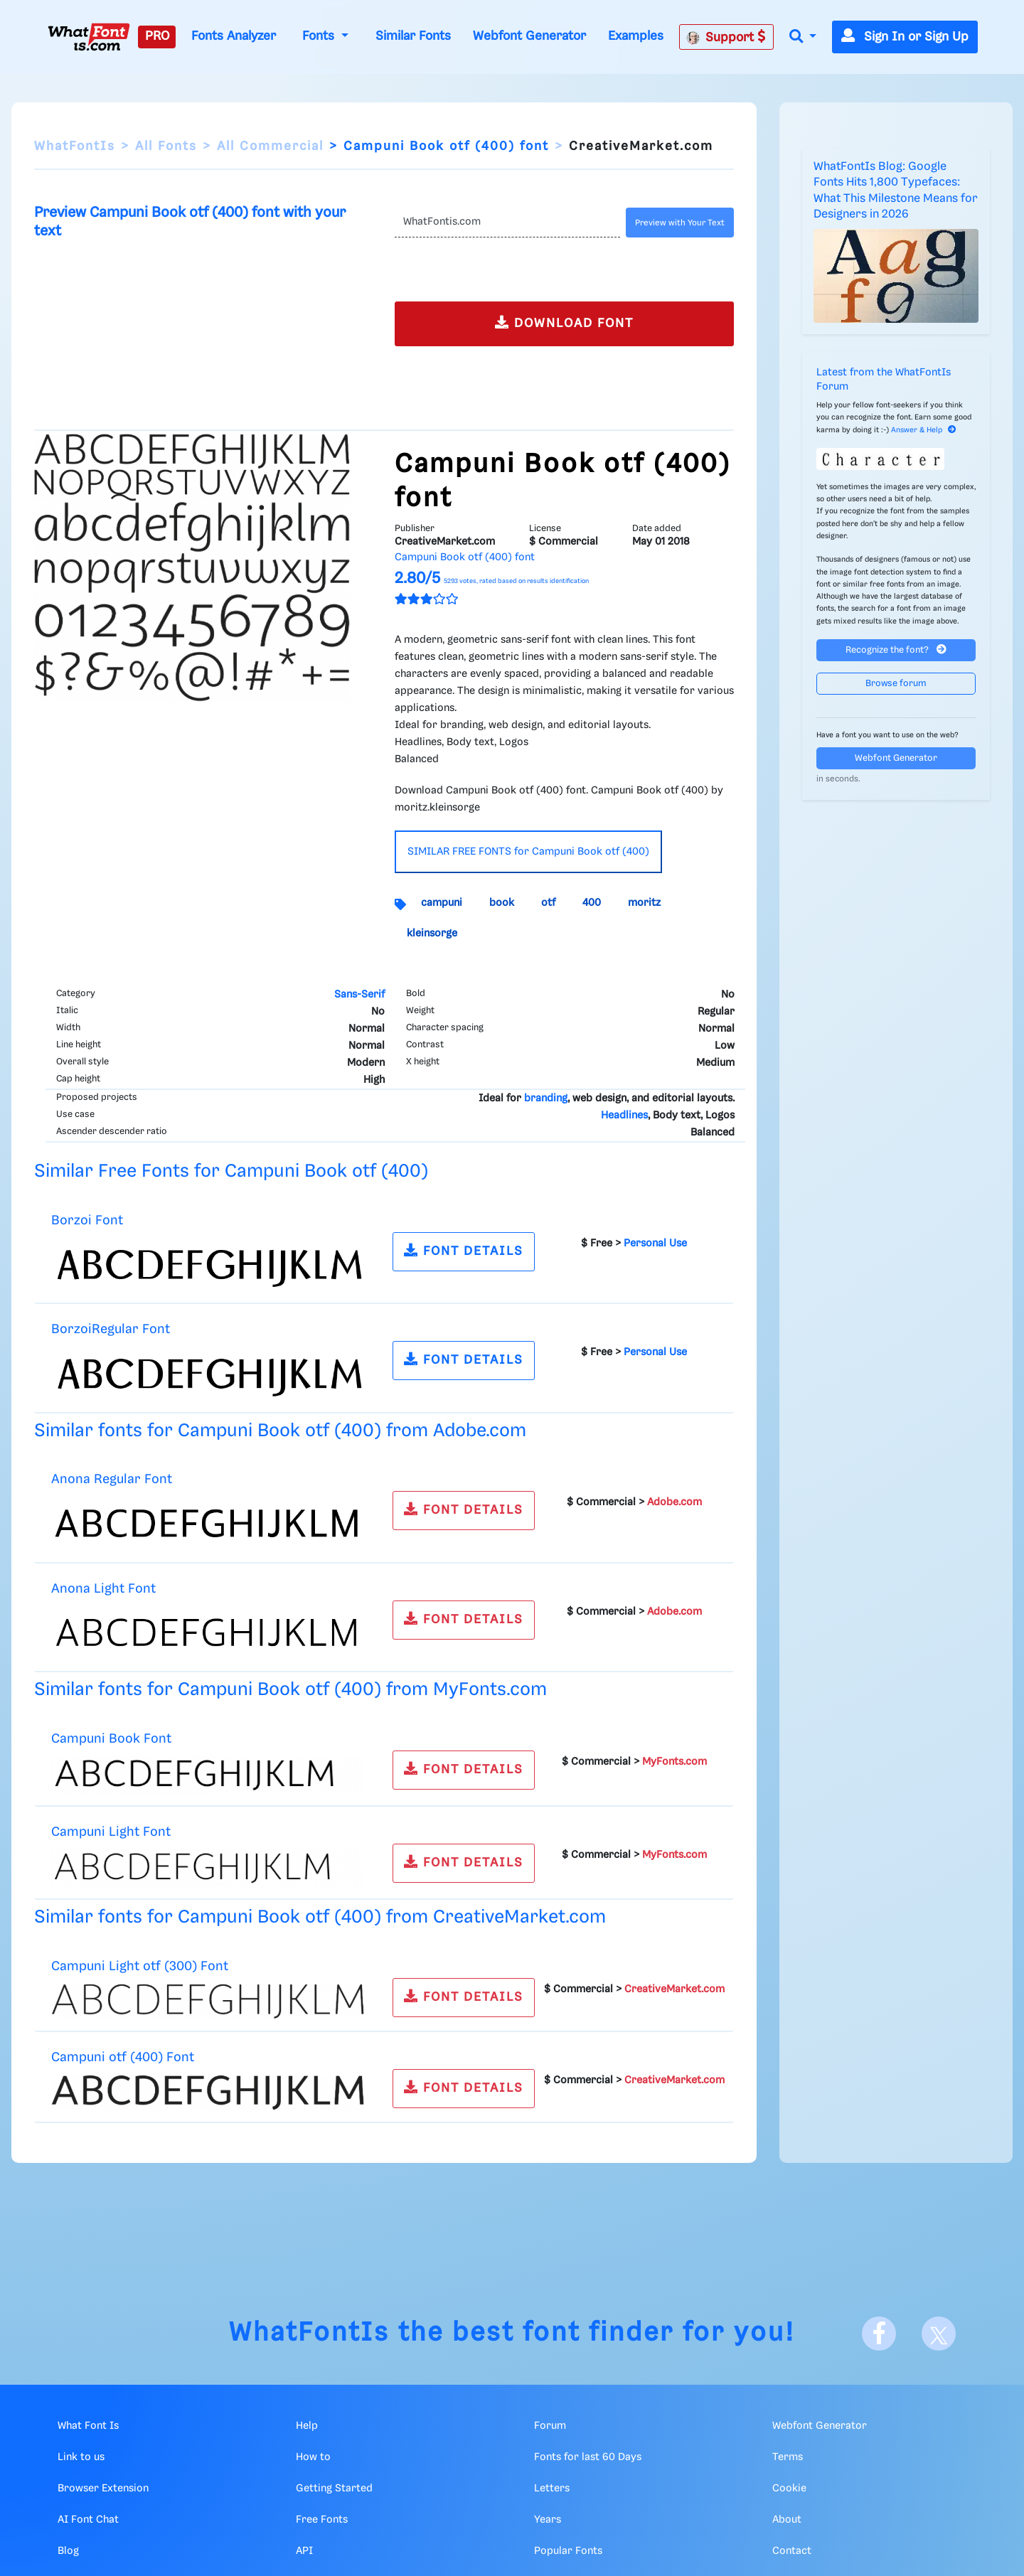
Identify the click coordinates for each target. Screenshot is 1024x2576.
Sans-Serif (359, 994)
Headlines (624, 1115)
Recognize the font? (896, 649)
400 (591, 903)
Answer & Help (923, 430)
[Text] (507, 222)
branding (545, 1098)
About (786, 2520)
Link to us (81, 2457)
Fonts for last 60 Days (587, 2457)
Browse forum (896, 683)
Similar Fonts (413, 36)
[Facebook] (879, 2333)
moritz (644, 903)
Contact (791, 2551)
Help (307, 2426)
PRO (157, 36)
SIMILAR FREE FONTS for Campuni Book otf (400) (528, 851)
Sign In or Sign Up (905, 37)
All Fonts (166, 146)
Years (547, 2520)
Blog (68, 2551)
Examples (635, 36)
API (304, 2551)
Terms (787, 2457)
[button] (802, 37)
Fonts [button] (320, 36)
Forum (550, 2426)
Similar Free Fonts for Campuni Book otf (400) (231, 1171)
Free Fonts (322, 2520)
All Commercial (270, 146)
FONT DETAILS (463, 1250)
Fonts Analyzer (233, 36)
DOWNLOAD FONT (564, 322)
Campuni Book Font (111, 1739)
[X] (939, 2333)
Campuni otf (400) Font (122, 2057)
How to (313, 2457)
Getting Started (334, 2488)
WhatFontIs (74, 146)
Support (726, 37)
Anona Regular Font (111, 1479)
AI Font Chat (88, 2520)
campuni (441, 903)
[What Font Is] (89, 37)
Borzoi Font (87, 1220)
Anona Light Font (103, 1589)
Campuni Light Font (111, 1832)
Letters (552, 2488)
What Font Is (88, 2426)
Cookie (789, 2488)
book (501, 903)
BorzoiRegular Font (110, 1329)
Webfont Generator (529, 36)
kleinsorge (432, 933)
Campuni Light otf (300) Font (139, 1966)
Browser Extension (103, 2488)
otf (548, 903)
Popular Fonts (568, 2551)
